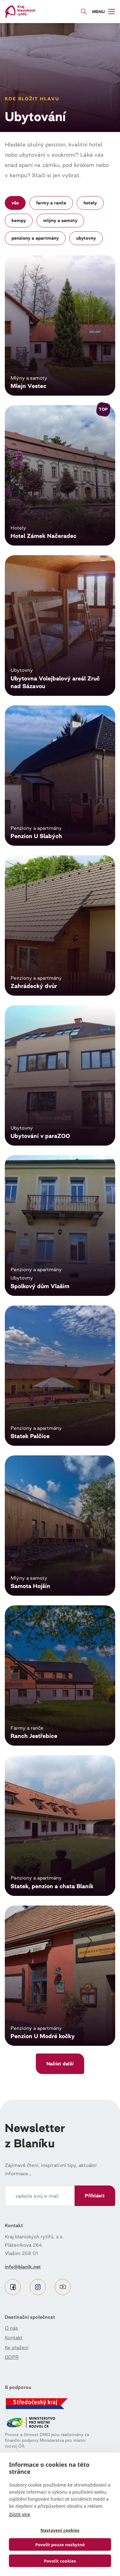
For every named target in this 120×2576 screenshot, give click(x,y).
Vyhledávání (84, 11)
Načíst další (60, 2063)
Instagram (38, 2287)
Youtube (63, 2287)
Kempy (19, 220)
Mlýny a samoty (60, 220)
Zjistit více (19, 2514)
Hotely (90, 203)
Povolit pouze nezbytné (60, 2544)
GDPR (12, 2357)
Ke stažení (16, 2347)
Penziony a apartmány (35, 238)
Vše (15, 203)
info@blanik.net (23, 2266)
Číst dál (60, 325)
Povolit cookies (60, 2561)
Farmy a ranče (51, 203)
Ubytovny (86, 238)
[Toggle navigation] (103, 11)
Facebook (13, 2287)
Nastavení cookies (60, 2530)
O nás (11, 2327)
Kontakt (13, 2337)
